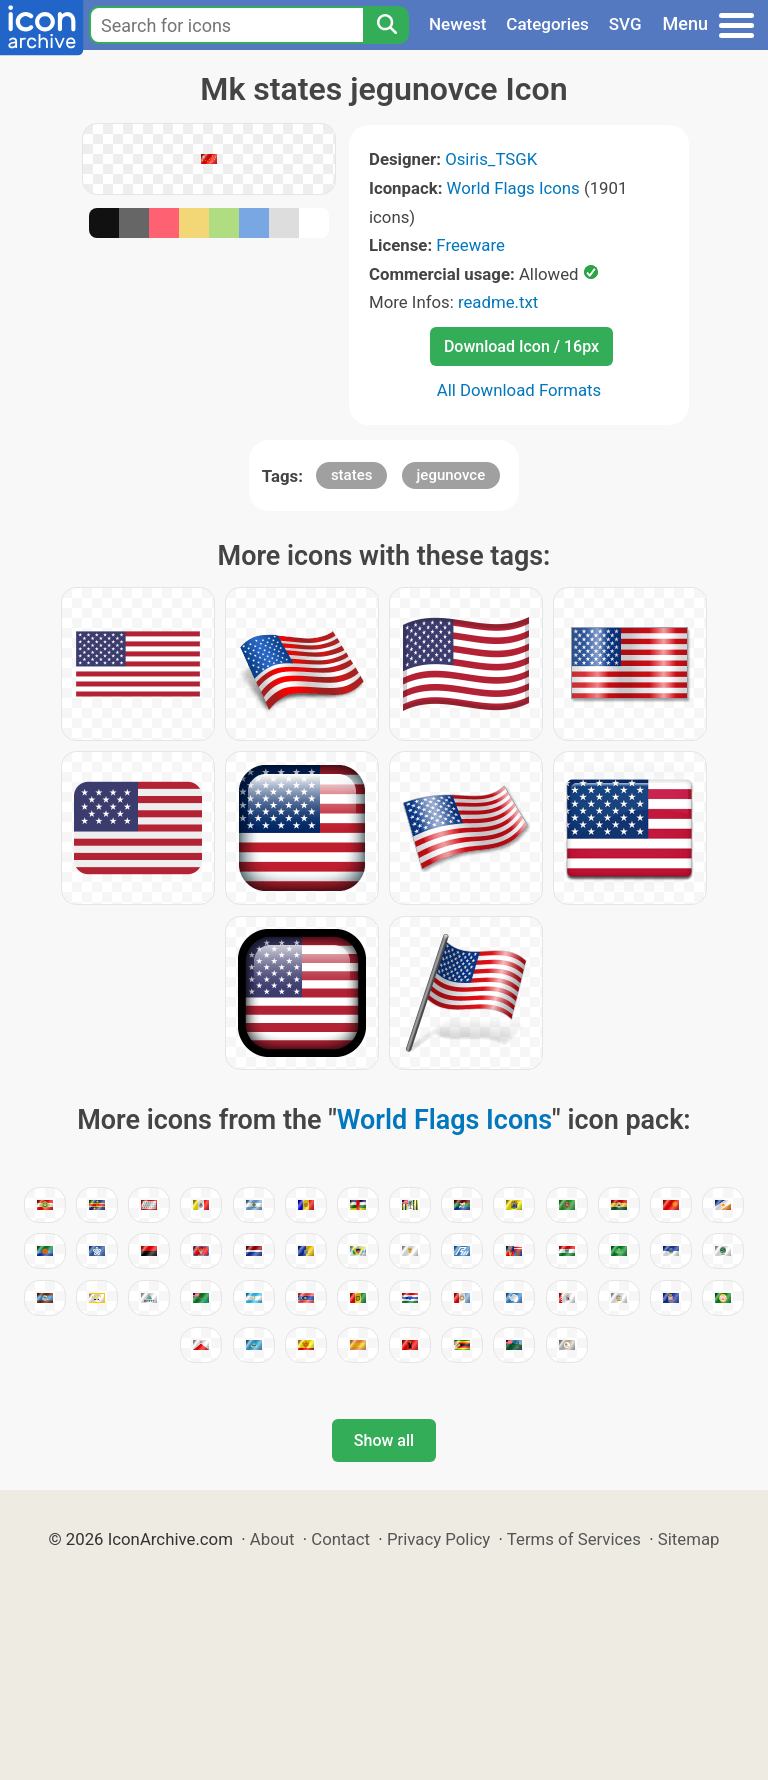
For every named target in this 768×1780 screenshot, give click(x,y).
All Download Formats (519, 390)
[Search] (386, 25)
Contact (340, 1539)
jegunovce (451, 475)
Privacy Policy (438, 1539)
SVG (625, 24)
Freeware (470, 245)
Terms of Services (574, 1539)
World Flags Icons (513, 188)
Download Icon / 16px (521, 346)
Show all (384, 1440)
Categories (547, 24)
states (352, 475)
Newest (457, 24)
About (272, 1539)
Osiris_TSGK (491, 159)
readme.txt (498, 302)
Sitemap (689, 1539)
